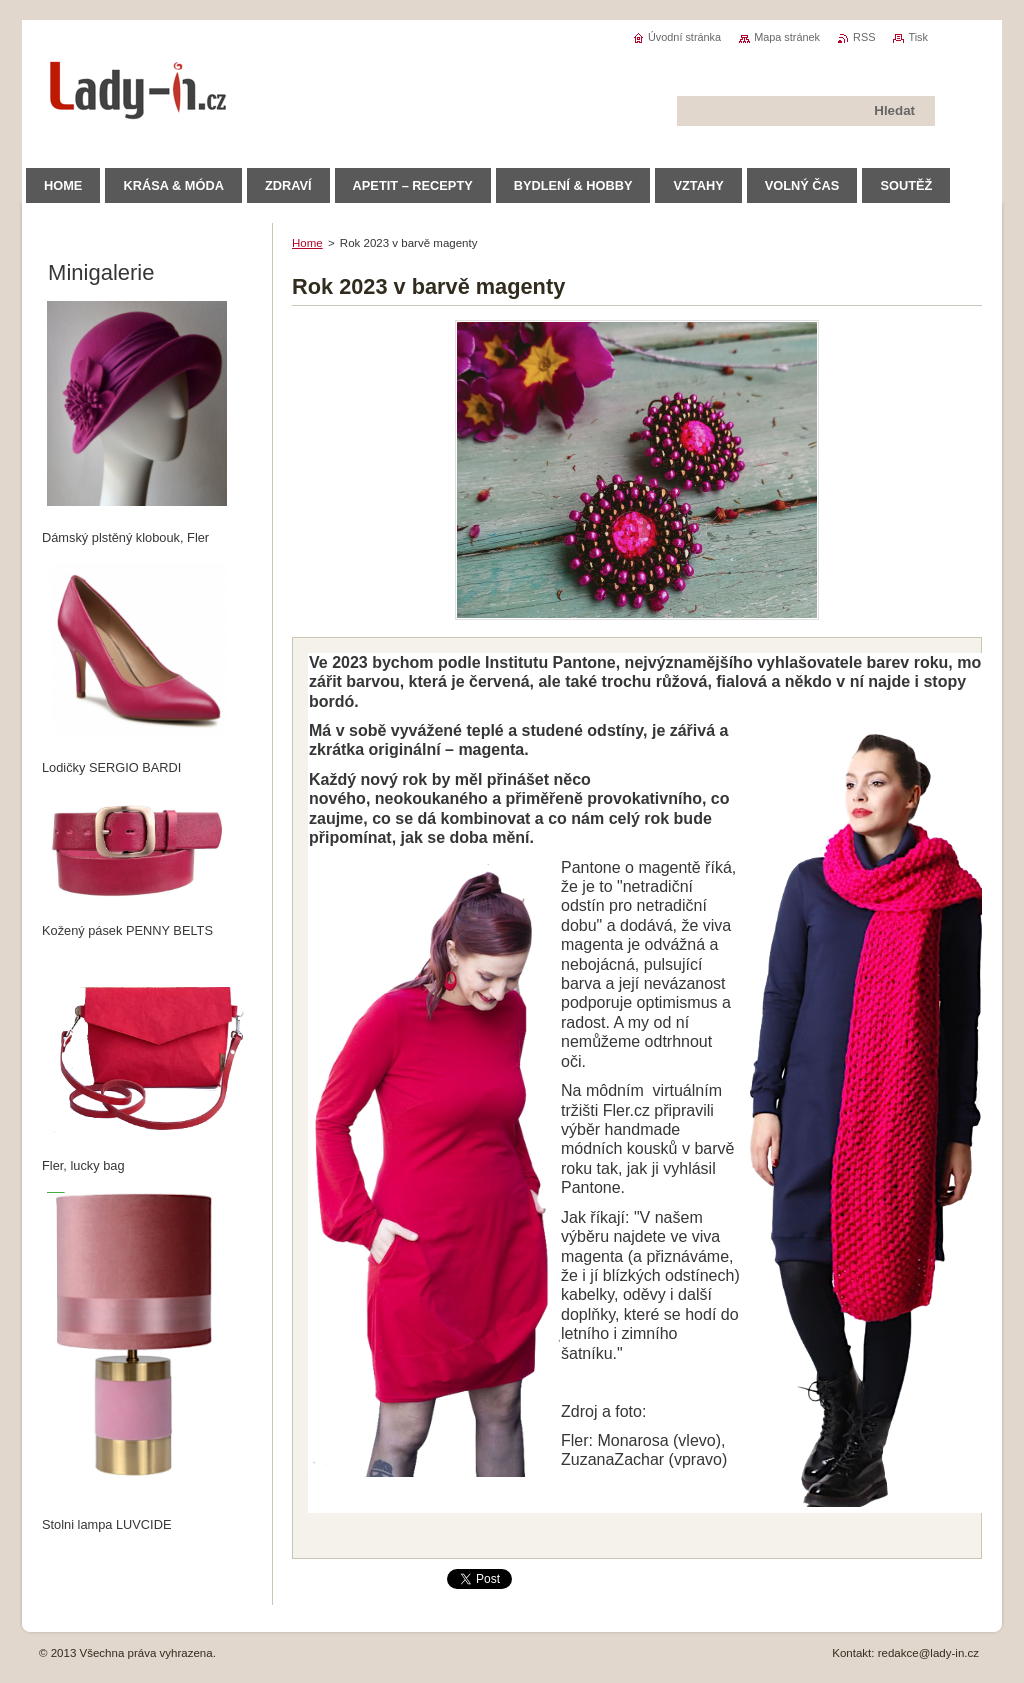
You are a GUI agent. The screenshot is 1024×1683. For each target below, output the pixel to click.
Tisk (918, 37)
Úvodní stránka (684, 37)
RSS (864, 37)
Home (307, 243)
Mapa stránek (787, 37)
